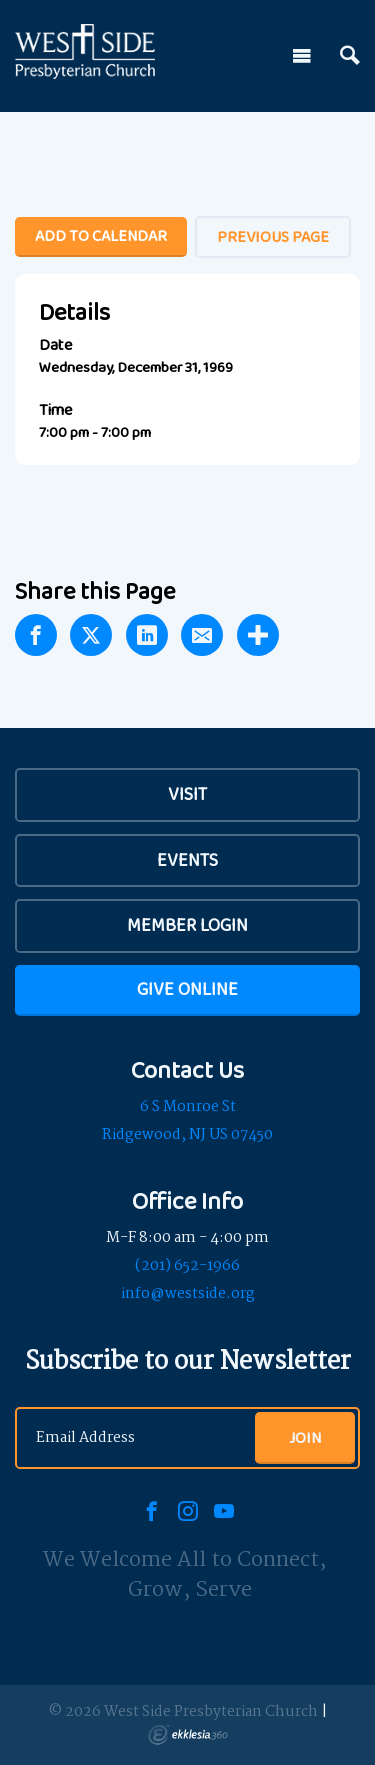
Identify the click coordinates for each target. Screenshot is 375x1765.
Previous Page (273, 236)
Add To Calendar (101, 235)
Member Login (187, 925)
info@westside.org (188, 1294)
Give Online (187, 989)
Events (187, 860)
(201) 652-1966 (187, 1266)
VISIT (187, 794)
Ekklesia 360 (188, 1735)
